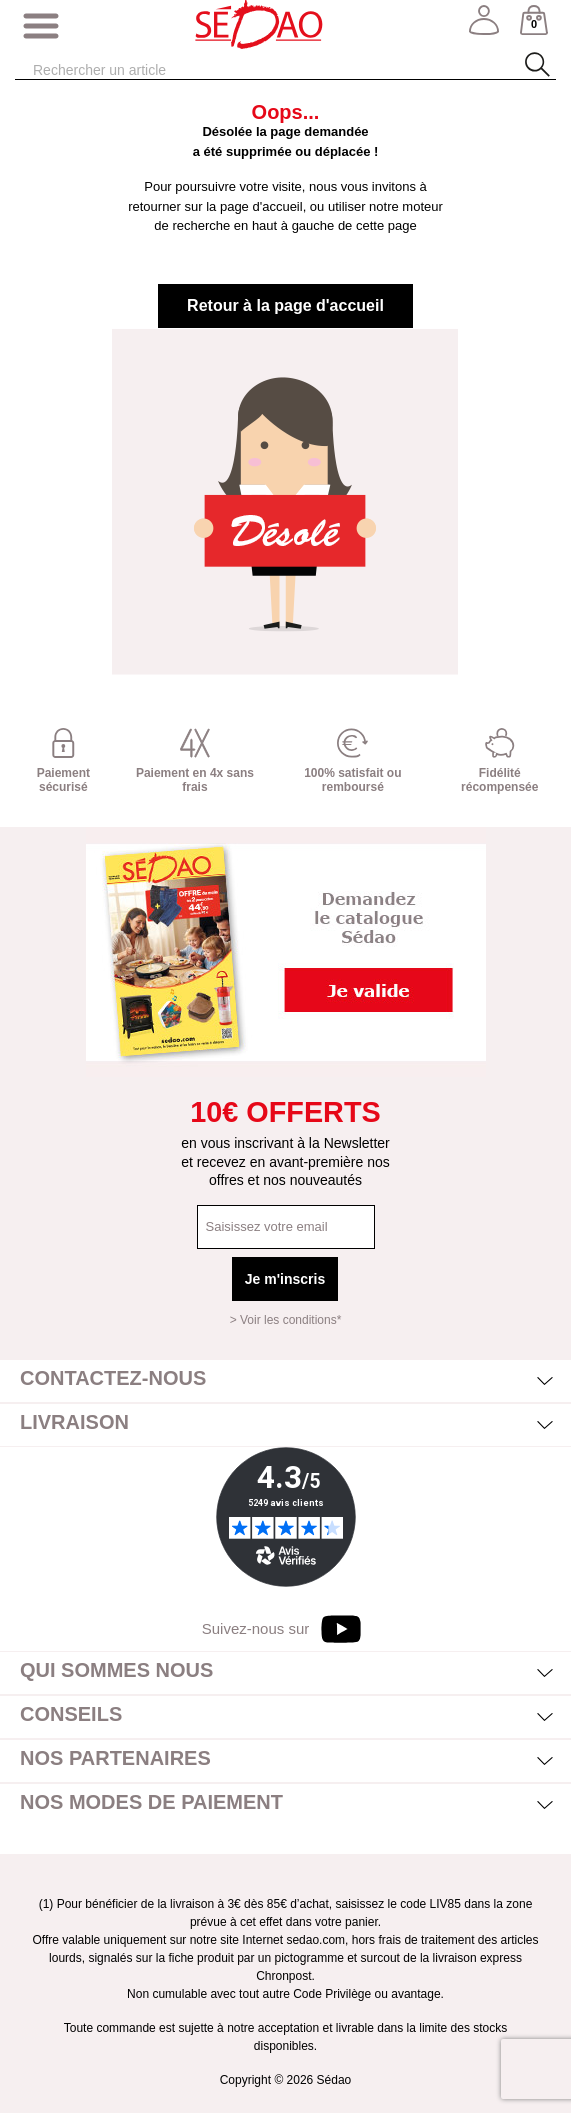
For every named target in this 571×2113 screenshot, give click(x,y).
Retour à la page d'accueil (285, 305)
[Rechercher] (247, 70)
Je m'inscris (285, 1279)
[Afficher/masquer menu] (41, 27)
